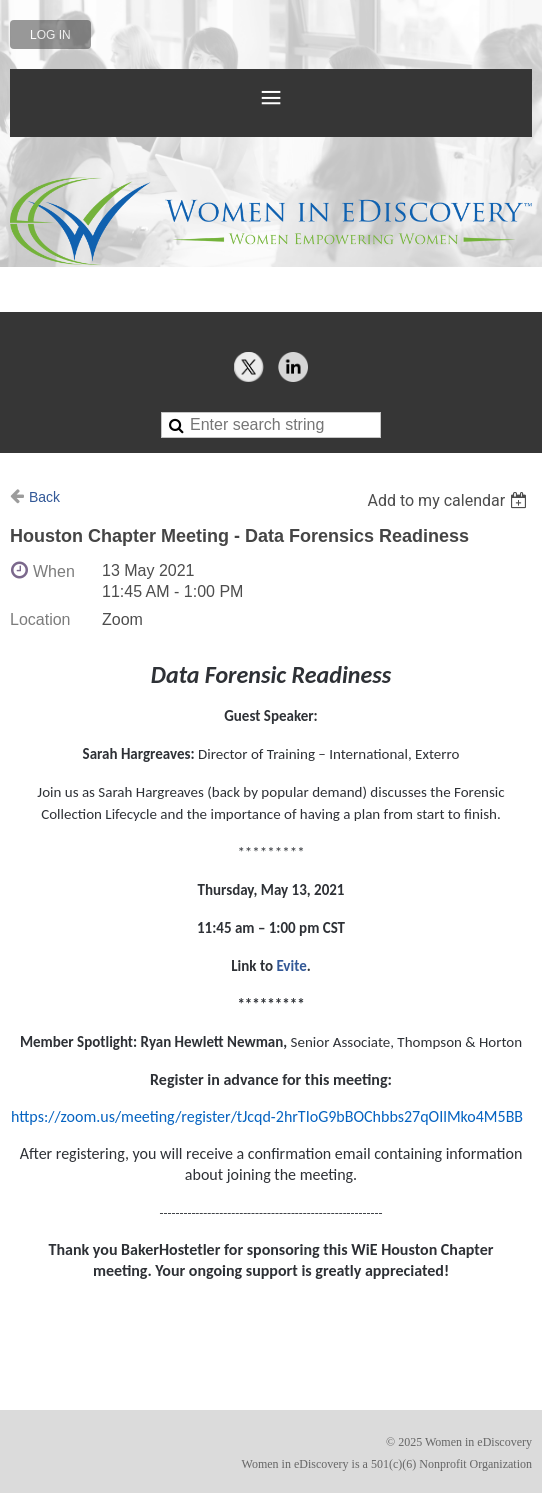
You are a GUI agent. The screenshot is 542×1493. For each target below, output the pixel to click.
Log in (50, 35)
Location (40, 619)
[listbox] (449, 500)
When (54, 571)
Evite (291, 966)
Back (44, 497)
